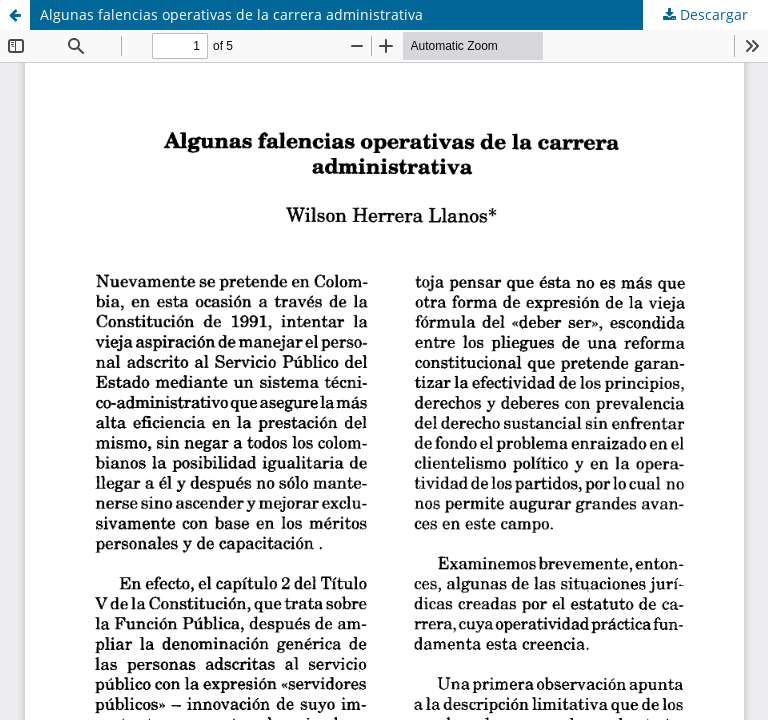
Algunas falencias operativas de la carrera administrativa (231, 14)
